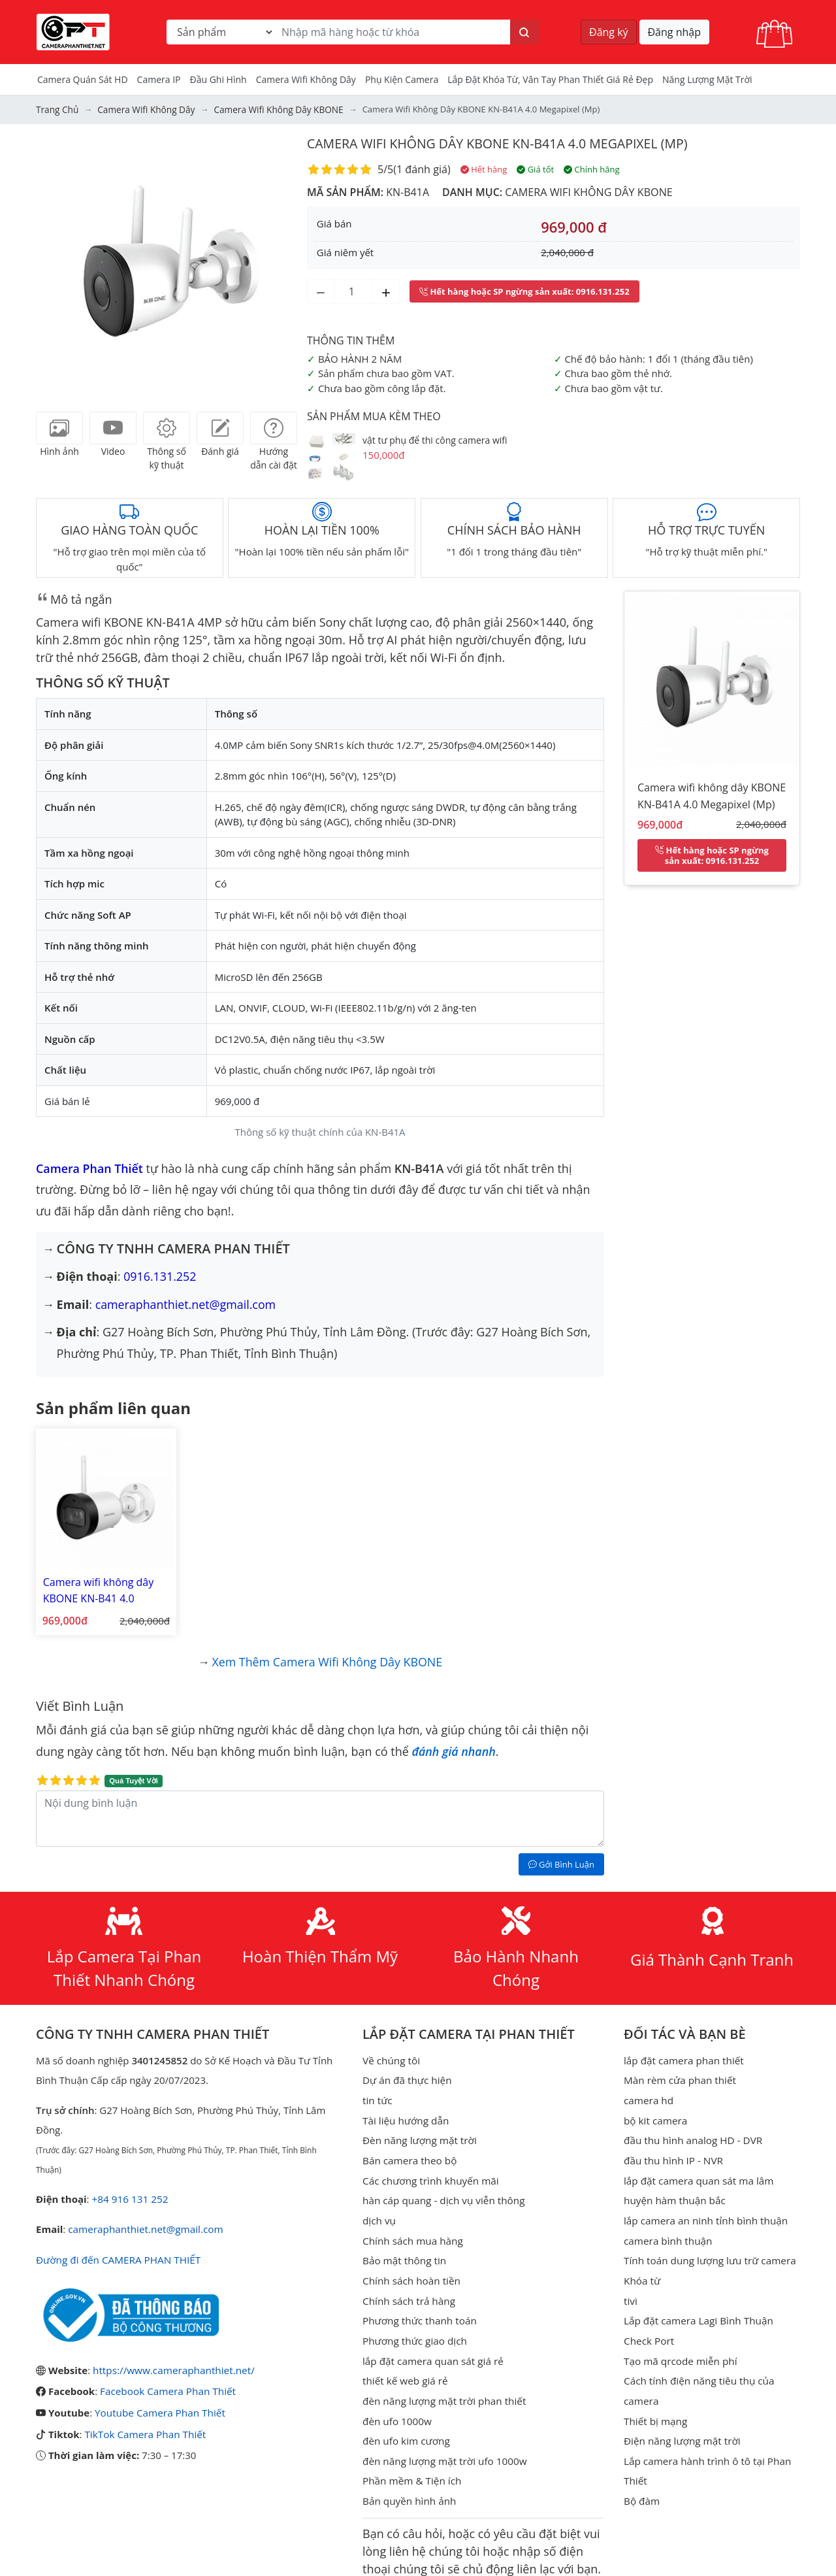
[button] (55, 264)
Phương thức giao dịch (413, 2327)
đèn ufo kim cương (405, 2425)
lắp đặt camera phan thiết (682, 2053)
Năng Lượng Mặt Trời (707, 79)
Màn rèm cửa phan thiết (679, 2072)
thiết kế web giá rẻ (404, 2366)
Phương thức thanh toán (418, 2308)
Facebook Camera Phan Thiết (166, 2382)
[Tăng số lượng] (386, 290)
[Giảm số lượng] (320, 290)
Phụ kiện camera (401, 79)
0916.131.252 (160, 1275)
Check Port (648, 2327)
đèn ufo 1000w (396, 2406)
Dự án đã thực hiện (406, 2072)
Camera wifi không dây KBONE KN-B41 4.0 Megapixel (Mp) (95, 1587)
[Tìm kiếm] (524, 32)
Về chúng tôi (390, 2053)
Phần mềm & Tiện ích (410, 2464)
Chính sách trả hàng (407, 2288)
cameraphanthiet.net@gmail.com (186, 1304)
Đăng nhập (674, 32)
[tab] (59, 427)
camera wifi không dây (306, 79)
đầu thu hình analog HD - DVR (692, 2131)
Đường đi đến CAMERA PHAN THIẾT (116, 2251)
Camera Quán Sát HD (82, 79)
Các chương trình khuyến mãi (429, 2170)
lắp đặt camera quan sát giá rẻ (431, 2347)
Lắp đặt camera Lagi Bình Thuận (697, 2308)
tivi (630, 2288)
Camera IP (159, 79)
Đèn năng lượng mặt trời (418, 2131)
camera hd (648, 2092)
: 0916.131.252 (524, 291)
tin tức (377, 2092)
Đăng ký (608, 32)
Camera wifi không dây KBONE (588, 191)
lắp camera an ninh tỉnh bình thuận (704, 2210)
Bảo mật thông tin (403, 2249)
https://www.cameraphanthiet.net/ (172, 2361)
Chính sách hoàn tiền (410, 2268)
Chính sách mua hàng (411, 2229)
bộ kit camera (655, 2112)
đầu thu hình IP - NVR (672, 2151)
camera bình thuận (667, 2229)
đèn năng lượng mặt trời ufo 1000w (443, 2445)
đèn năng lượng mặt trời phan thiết (442, 2386)
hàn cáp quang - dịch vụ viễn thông (441, 2190)
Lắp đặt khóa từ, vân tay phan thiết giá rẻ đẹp (550, 79)
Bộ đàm (641, 2484)
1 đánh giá (421, 168)
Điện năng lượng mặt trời (681, 2425)
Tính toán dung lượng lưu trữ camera (708, 2249)
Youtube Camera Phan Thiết (159, 2403)
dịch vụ (378, 2210)
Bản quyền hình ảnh (408, 2484)
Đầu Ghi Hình (218, 79)
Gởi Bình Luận (561, 1857)
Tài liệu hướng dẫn (404, 2112)
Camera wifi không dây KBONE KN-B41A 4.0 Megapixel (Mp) (502, 143)
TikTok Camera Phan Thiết (143, 2424)
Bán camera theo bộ (408, 2151)
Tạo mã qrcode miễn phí (679, 2347)
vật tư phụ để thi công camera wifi (434, 439)
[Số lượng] (353, 290)
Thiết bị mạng (655, 2406)
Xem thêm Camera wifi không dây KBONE (327, 1654)
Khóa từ (642, 2268)
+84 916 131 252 (129, 2191)
